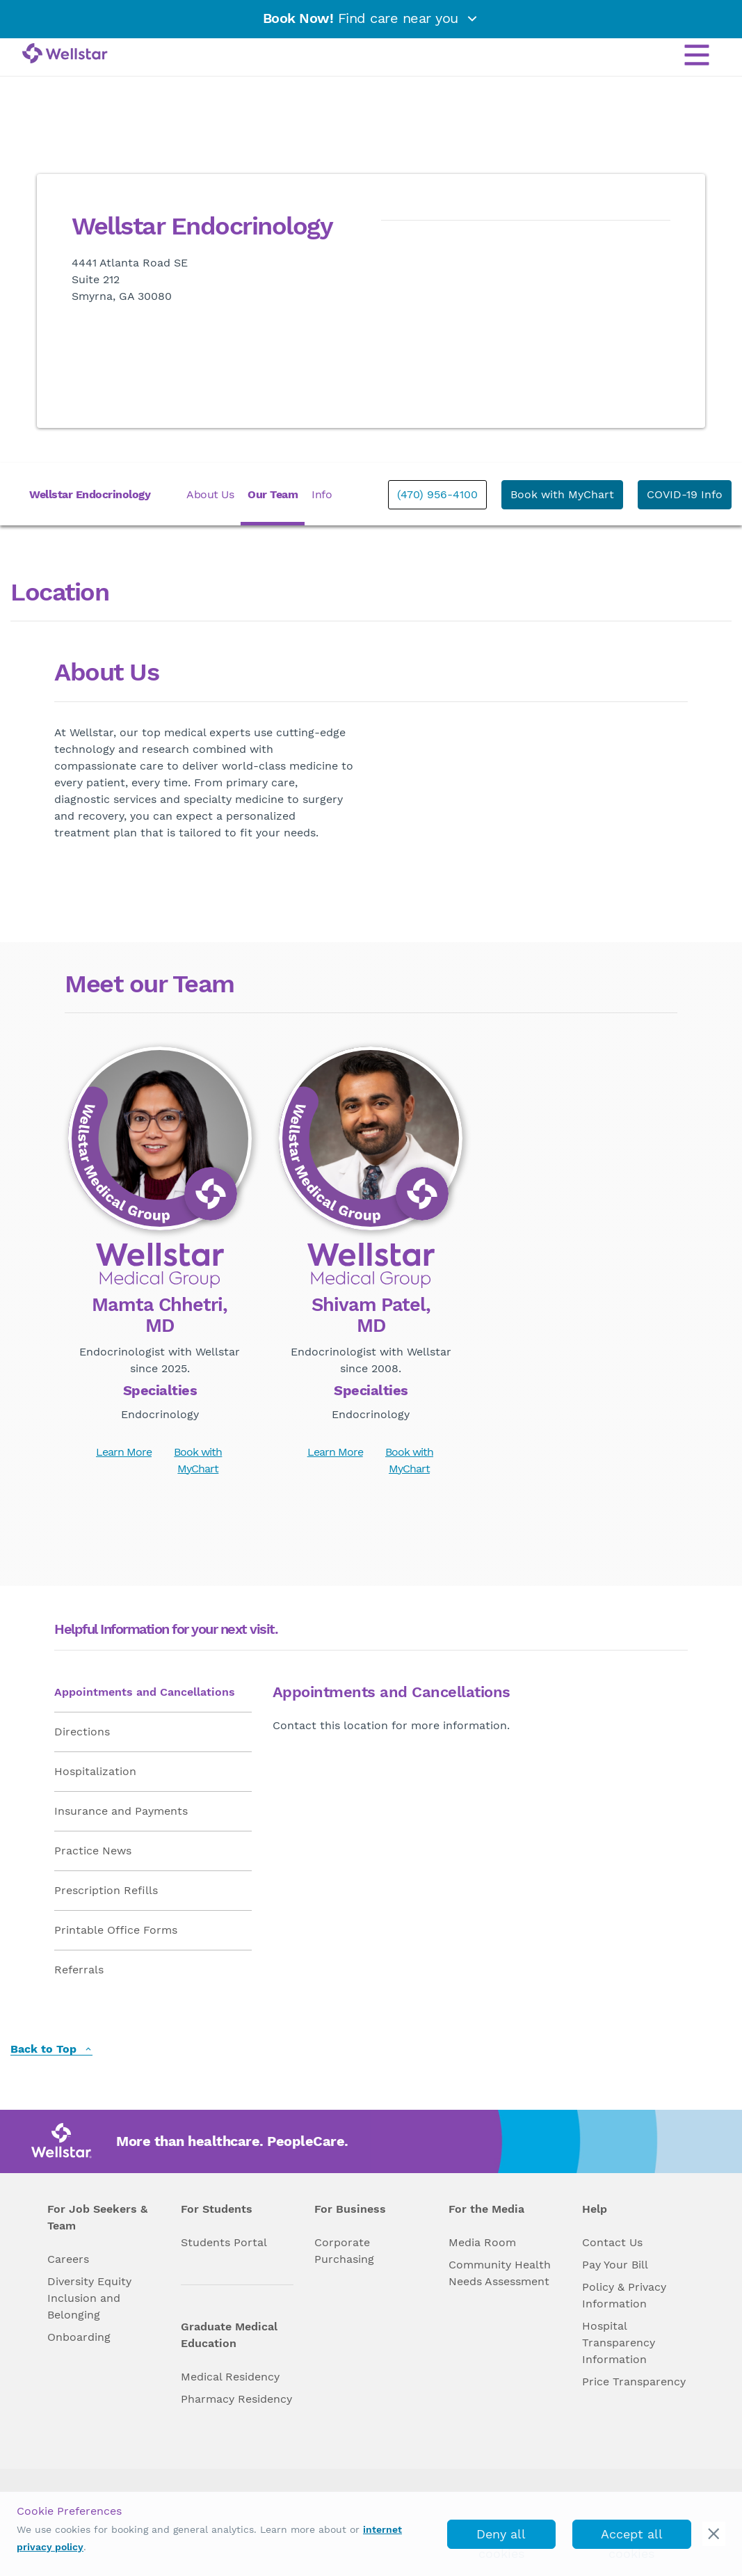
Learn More (124, 1451)
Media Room (482, 2242)
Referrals (79, 1969)
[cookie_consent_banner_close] (713, 2534)
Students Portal (224, 2242)
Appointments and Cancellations (144, 1692)
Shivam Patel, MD (371, 1315)
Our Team (273, 494)
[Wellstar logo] (65, 54)
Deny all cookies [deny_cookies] (501, 2538)
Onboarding (79, 2337)
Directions (82, 1731)
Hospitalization (95, 1771)
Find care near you (371, 18)
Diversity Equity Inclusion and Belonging (89, 2298)
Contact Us (612, 2242)
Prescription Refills (106, 1890)
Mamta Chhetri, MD (159, 1315)
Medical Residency (230, 2376)
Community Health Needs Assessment (500, 2273)
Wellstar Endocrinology (89, 494)
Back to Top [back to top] (51, 2050)
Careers (68, 2259)
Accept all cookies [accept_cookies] (632, 2538)
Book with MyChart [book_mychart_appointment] (562, 494)
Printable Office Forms (115, 1930)
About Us (210, 494)
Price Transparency (634, 2381)
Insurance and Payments (121, 1811)
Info (322, 494)
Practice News (92, 1850)
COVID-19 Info (685, 494)
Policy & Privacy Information (624, 2295)
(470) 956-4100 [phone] (437, 494)
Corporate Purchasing (344, 2251)
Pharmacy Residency (236, 2399)
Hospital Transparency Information (618, 2342)
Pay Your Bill (615, 2264)
